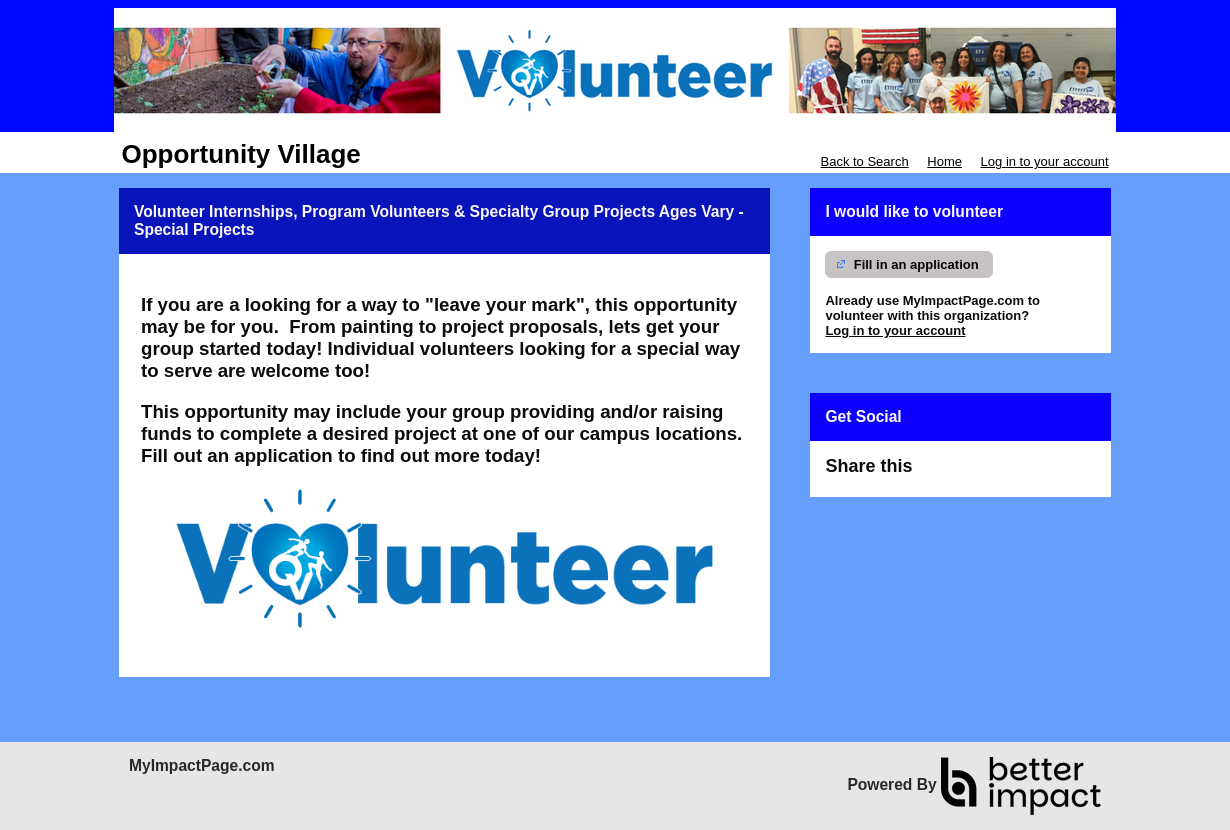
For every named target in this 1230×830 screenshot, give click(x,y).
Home (944, 161)
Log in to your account (1045, 161)
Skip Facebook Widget (981, 474)
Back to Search (864, 161)
